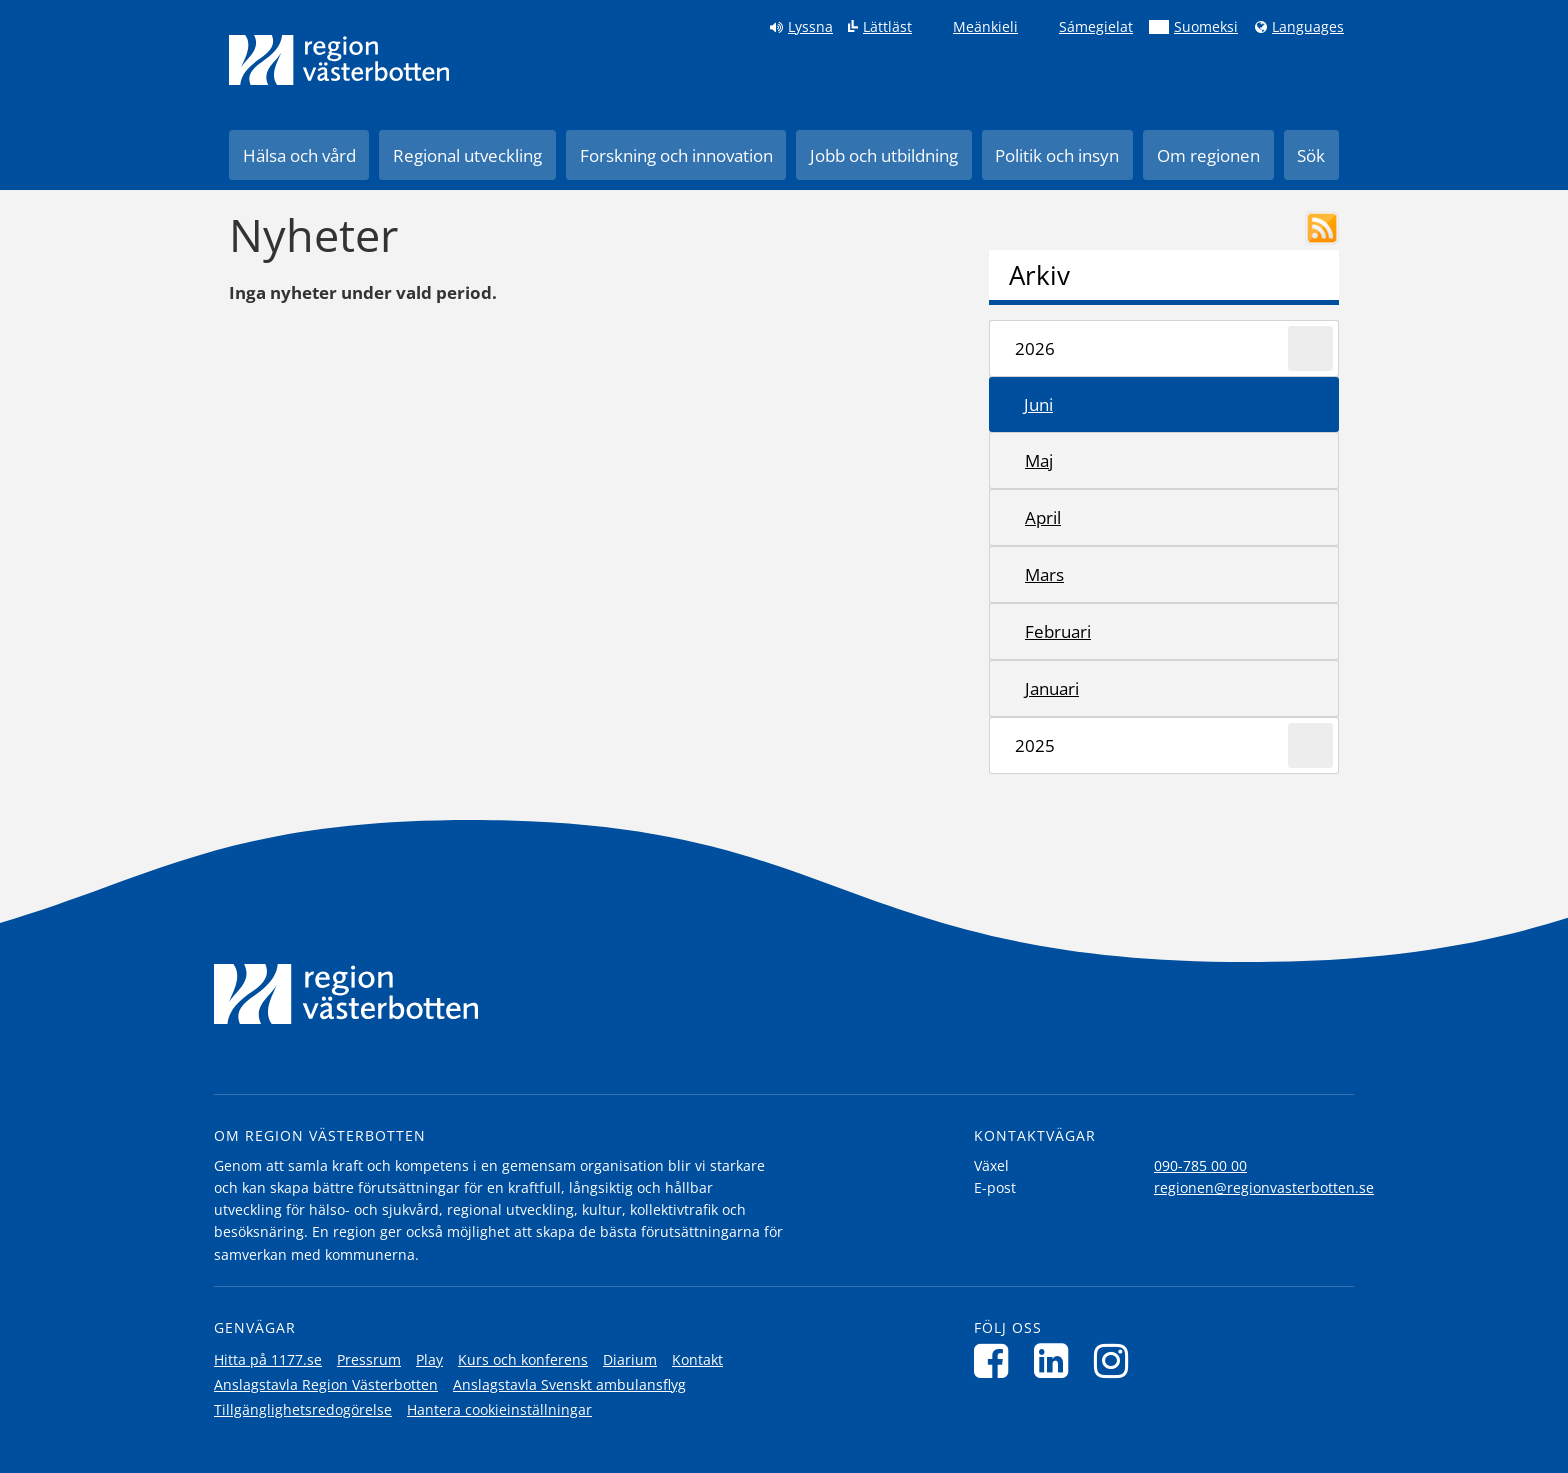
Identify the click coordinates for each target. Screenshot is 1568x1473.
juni (1038, 404)
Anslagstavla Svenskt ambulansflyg (569, 1384)
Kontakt (697, 1359)
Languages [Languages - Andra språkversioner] (1308, 27)
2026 (1035, 348)
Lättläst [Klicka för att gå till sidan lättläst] (887, 27)
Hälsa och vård (299, 155)
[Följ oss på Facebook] (996, 1360)
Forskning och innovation (676, 155)
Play (429, 1359)
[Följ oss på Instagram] (1116, 1360)
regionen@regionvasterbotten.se (1264, 1187)
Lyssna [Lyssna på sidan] (810, 27)
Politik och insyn (1057, 155)
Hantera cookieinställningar (499, 1409)
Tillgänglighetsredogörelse (303, 1409)
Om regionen (1208, 155)
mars (1044, 574)
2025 (1035, 745)
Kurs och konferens (523, 1359)
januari (1052, 688)
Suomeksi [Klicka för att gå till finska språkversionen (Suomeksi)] (1206, 27)
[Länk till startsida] (339, 60)
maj (1039, 460)
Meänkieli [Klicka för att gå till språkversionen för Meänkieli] (985, 27)
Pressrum (369, 1359)
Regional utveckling (467, 155)
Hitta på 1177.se (268, 1359)
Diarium (630, 1359)
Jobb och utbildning (884, 155)
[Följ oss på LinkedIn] (1056, 1360)
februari (1058, 631)
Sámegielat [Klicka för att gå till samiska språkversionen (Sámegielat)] (1096, 27)
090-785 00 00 (1200, 1165)
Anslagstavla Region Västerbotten (326, 1384)
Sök (1311, 155)
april (1043, 517)
